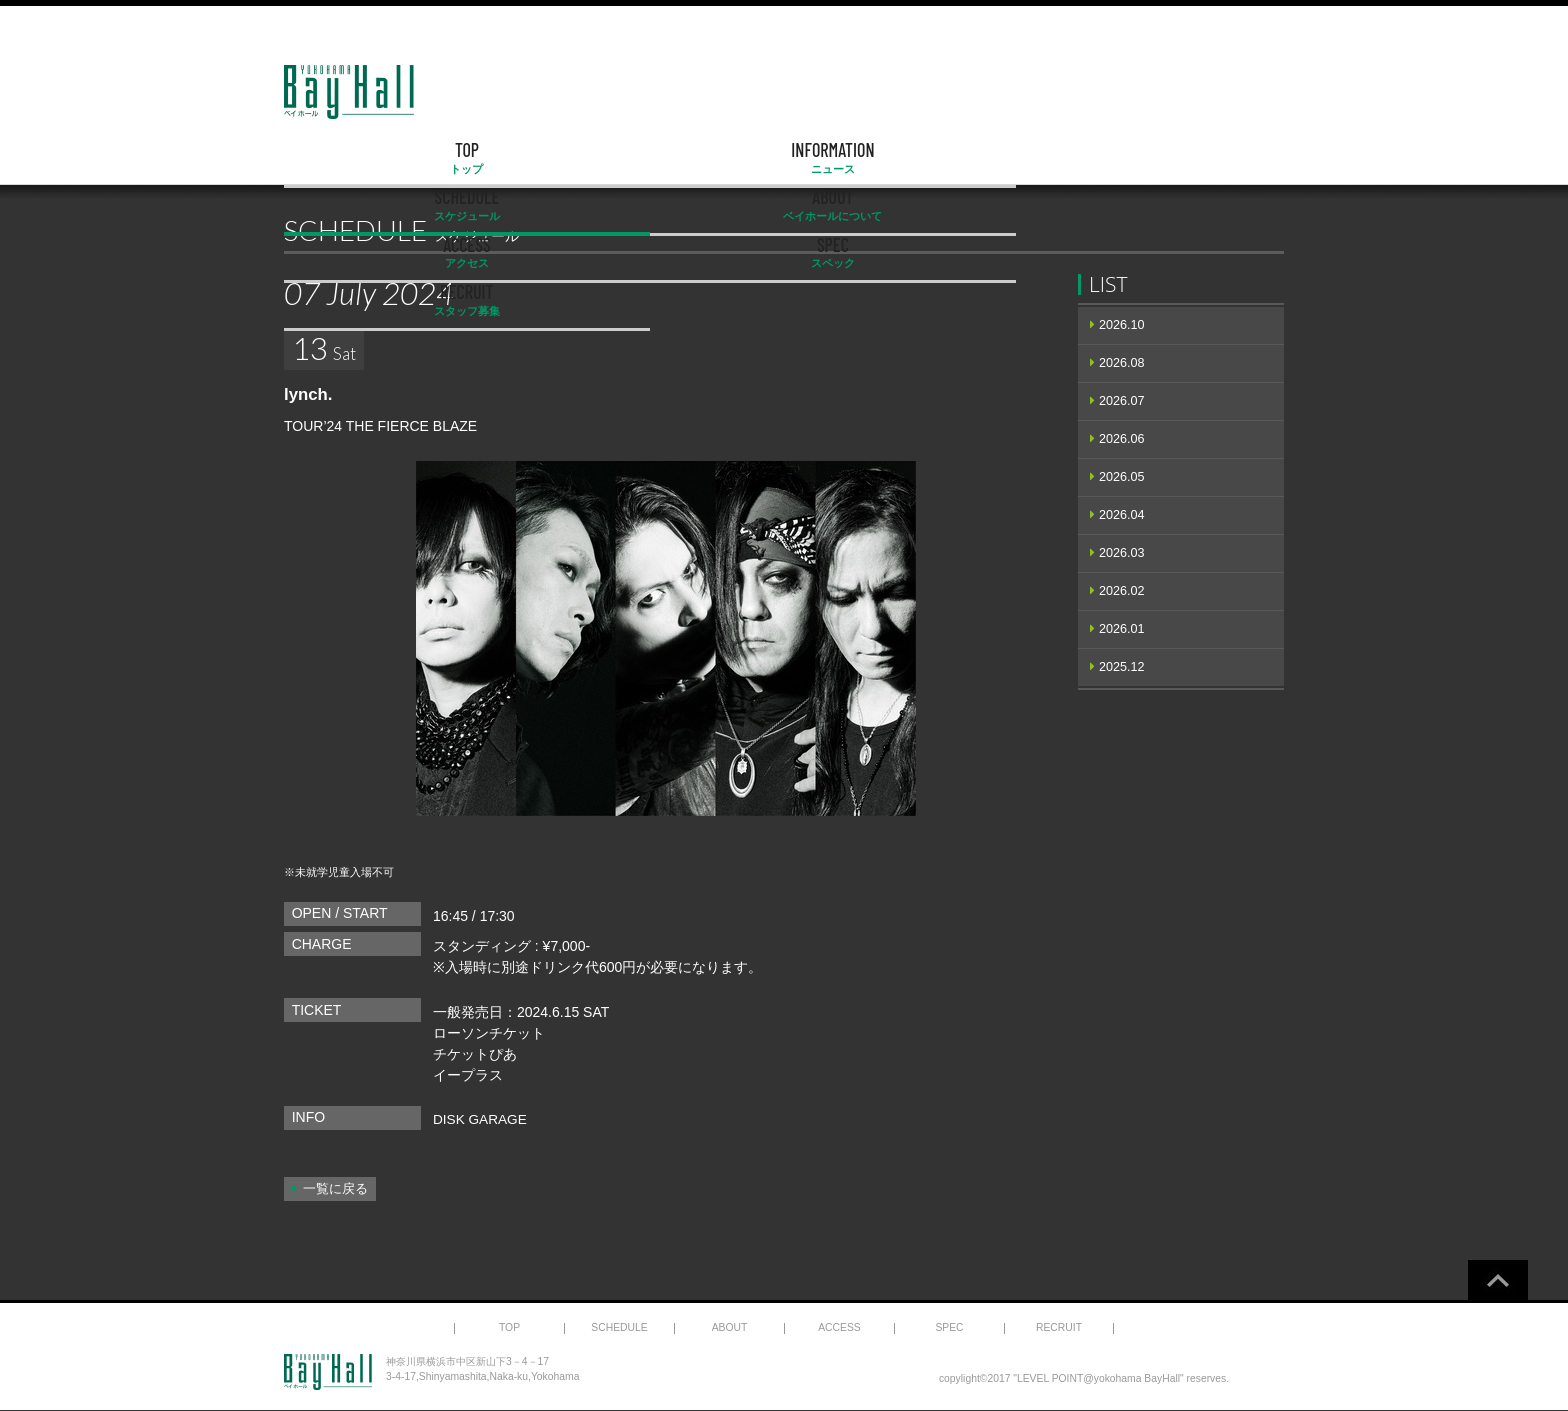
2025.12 (1122, 667)
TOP (356, 158)
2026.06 (1122, 439)
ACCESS (927, 158)
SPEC (1070, 158)
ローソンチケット (489, 1033)
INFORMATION (499, 158)
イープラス (468, 1075)
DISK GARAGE (481, 1119)
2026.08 (1122, 363)
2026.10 (1122, 325)
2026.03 (1122, 553)
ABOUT (784, 158)
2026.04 (1122, 515)
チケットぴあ (475, 1054)
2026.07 (1122, 401)
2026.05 (1122, 477)
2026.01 (1122, 629)
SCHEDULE (642, 158)
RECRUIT (1212, 158)
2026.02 (1122, 591)
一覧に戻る (335, 1189)
